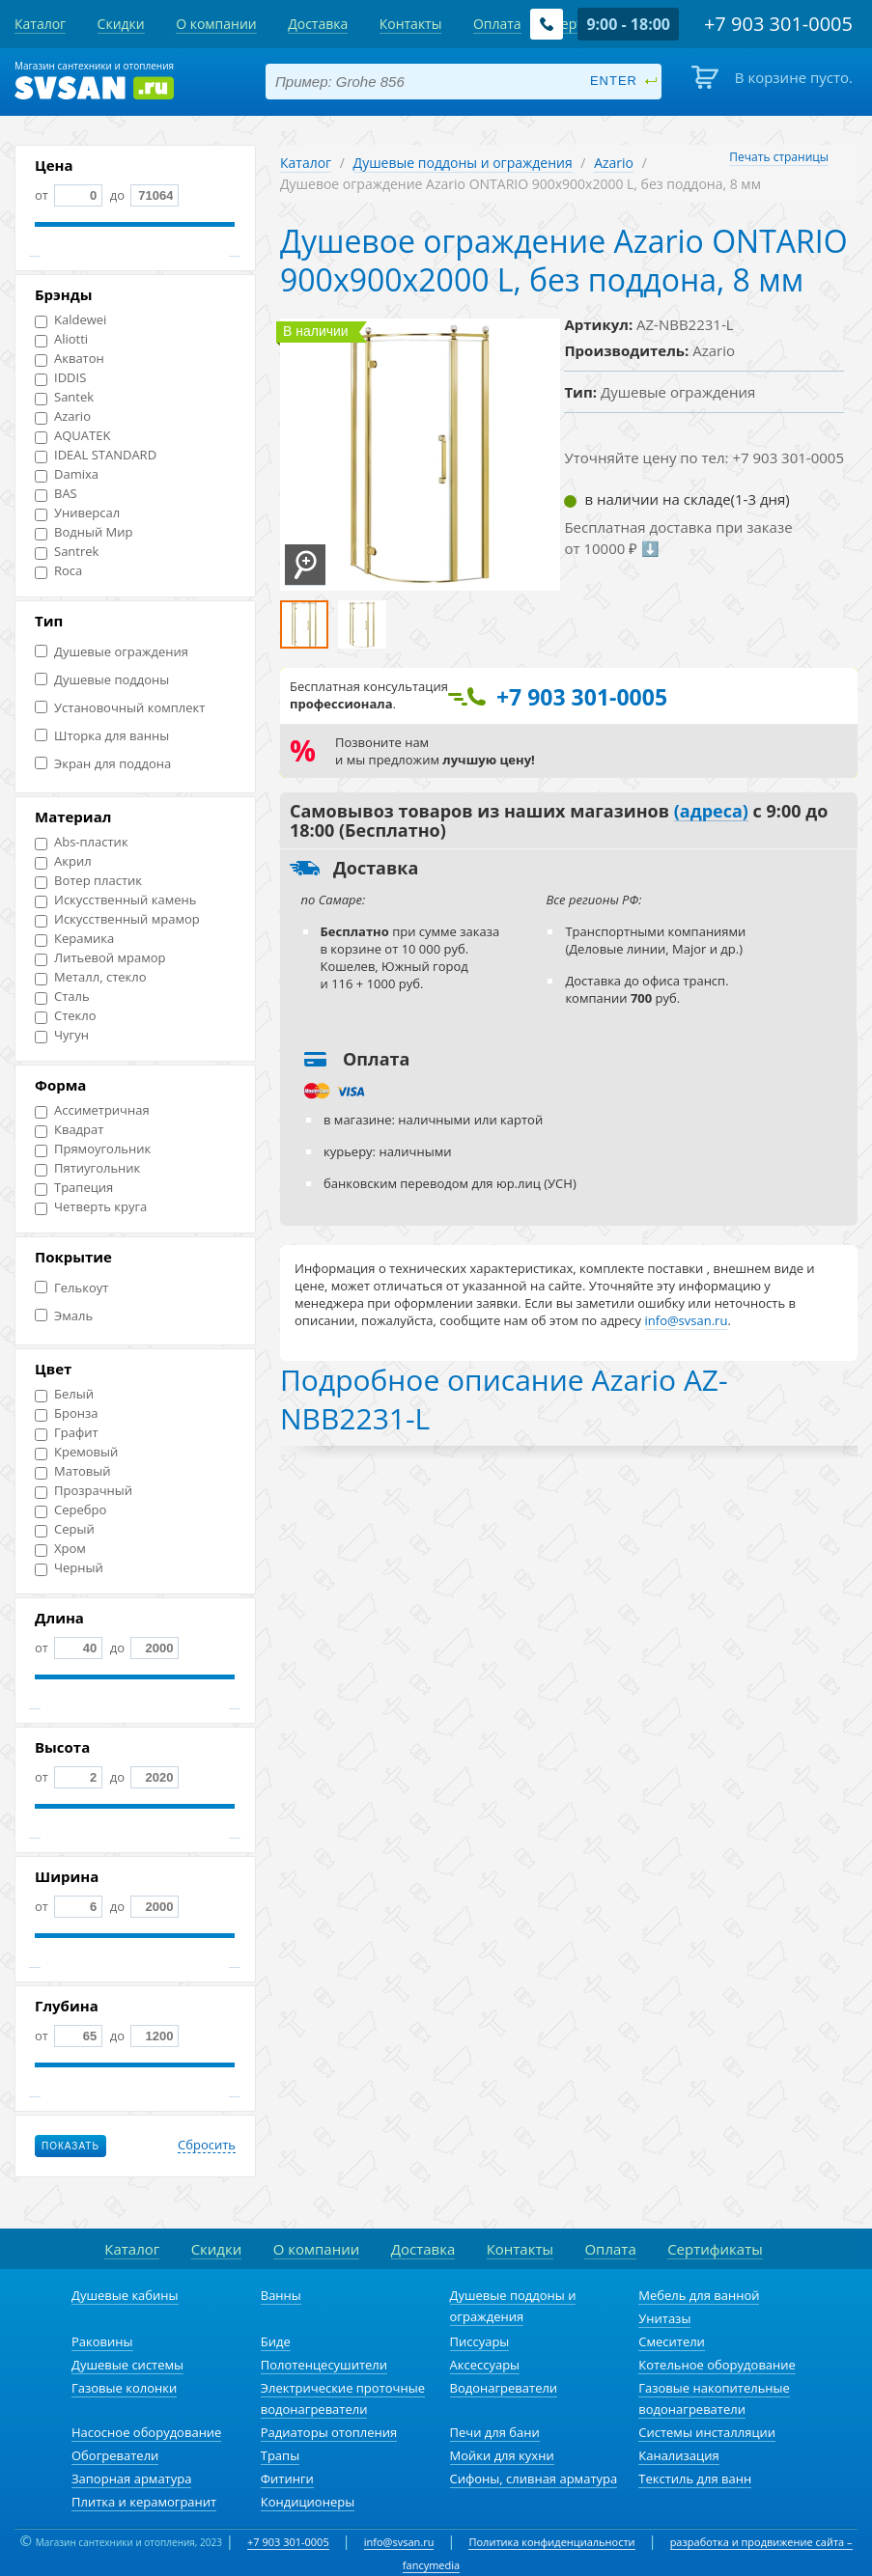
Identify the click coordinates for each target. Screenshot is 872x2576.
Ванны (281, 2295)
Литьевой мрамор (100, 958)
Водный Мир (83, 532)
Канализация (678, 2455)
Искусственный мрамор (117, 919)
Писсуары (480, 2341)
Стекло (66, 1016)
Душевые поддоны (102, 680)
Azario (63, 416)
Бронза (66, 1413)
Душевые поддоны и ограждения (463, 162)
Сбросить (207, 2145)
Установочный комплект (120, 708)
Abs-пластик (81, 842)
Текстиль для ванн (694, 2478)
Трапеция (74, 1187)
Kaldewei (70, 320)
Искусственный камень (115, 900)
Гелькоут (71, 1288)
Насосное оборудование (146, 2432)
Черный (69, 1568)
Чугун (62, 1035)
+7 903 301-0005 (288, 2541)
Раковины (102, 2341)
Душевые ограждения (111, 652)
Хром (60, 1548)
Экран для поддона (103, 764)
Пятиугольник (87, 1168)
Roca (58, 571)
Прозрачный (83, 1490)
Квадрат (69, 1129)
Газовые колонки (124, 2387)
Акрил (63, 861)
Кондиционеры (307, 2501)
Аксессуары (485, 2364)
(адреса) (711, 811)
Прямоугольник (93, 1149)
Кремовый (76, 1452)
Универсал (77, 513)
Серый (65, 1529)
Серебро (70, 1510)
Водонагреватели (504, 2387)
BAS (56, 493)
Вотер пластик (88, 880)
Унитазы (664, 2318)
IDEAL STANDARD (95, 455)
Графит (66, 1432)
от (68, 195)
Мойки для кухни (502, 2455)
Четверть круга (91, 1207)
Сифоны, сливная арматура (534, 2478)
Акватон (69, 358)
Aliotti (61, 339)
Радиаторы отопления (329, 2432)
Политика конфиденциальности (551, 2541)
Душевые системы (127, 2364)
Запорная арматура (131, 2478)
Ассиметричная (92, 1110)
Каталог (305, 162)
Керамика (74, 938)
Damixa (66, 474)
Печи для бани (495, 2432)
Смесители (671, 2341)
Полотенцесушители (324, 2364)
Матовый (73, 1471)
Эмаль (64, 1316)
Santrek (66, 551)
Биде (276, 2341)
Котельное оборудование (717, 2364)
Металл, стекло (91, 977)
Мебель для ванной (698, 2295)
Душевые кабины (125, 2295)
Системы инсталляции (706, 2432)
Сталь (62, 996)
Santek (64, 397)
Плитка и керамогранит (143, 2501)
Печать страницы (779, 157)
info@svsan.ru (399, 2541)
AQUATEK (72, 435)
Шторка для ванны (102, 736)
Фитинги (287, 2478)
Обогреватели (114, 2455)
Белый (64, 1394)
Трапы (280, 2455)
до (142, 195)
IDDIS (60, 378)
